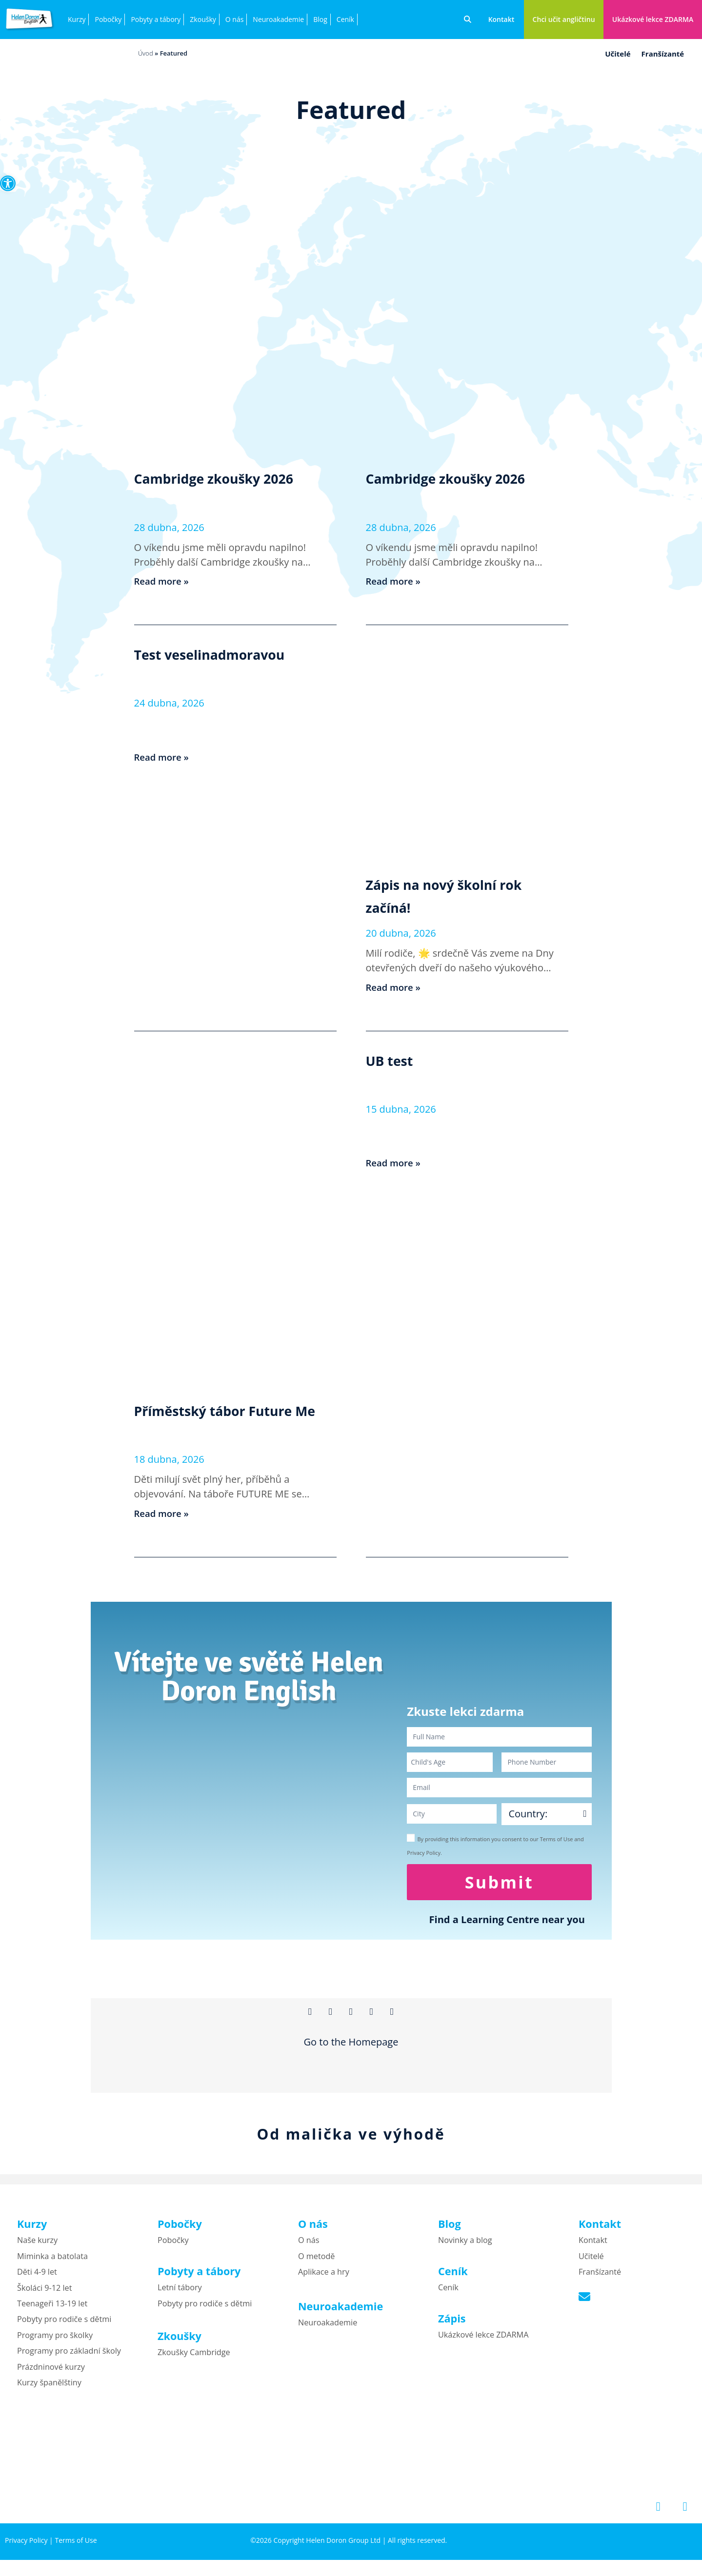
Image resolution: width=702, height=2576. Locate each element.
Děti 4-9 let (37, 2278)
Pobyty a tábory (156, 19)
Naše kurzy (37, 2246)
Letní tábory (180, 2294)
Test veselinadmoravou (230, 653)
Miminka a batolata (52, 2262)
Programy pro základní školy (69, 2357)
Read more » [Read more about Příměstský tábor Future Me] (163, 1513)
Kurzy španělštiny (49, 2388)
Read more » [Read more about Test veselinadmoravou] (163, 757)
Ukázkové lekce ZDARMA (483, 2341)
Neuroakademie (278, 19)
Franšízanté (663, 54)
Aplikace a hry (323, 2278)
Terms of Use (76, 2547)
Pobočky (108, 19)
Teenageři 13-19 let (52, 2309)
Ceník (345, 19)
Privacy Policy (26, 2547)
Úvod (145, 53)
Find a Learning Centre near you (507, 1919)
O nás (234, 19)
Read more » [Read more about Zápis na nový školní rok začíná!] (395, 987)
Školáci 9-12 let (44, 2294)
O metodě (316, 2262)
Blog (320, 19)
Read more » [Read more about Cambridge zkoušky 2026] (163, 581)
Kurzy (76, 19)
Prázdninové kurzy (51, 2373)
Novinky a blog (465, 2246)
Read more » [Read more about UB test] (395, 1162)
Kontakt (593, 2246)
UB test (396, 1059)
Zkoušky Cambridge (194, 2359)
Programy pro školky (55, 2341)
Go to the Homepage (351, 2048)
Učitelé (617, 54)
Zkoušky (203, 19)
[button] (8, 183)
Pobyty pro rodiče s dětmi (64, 2325)
